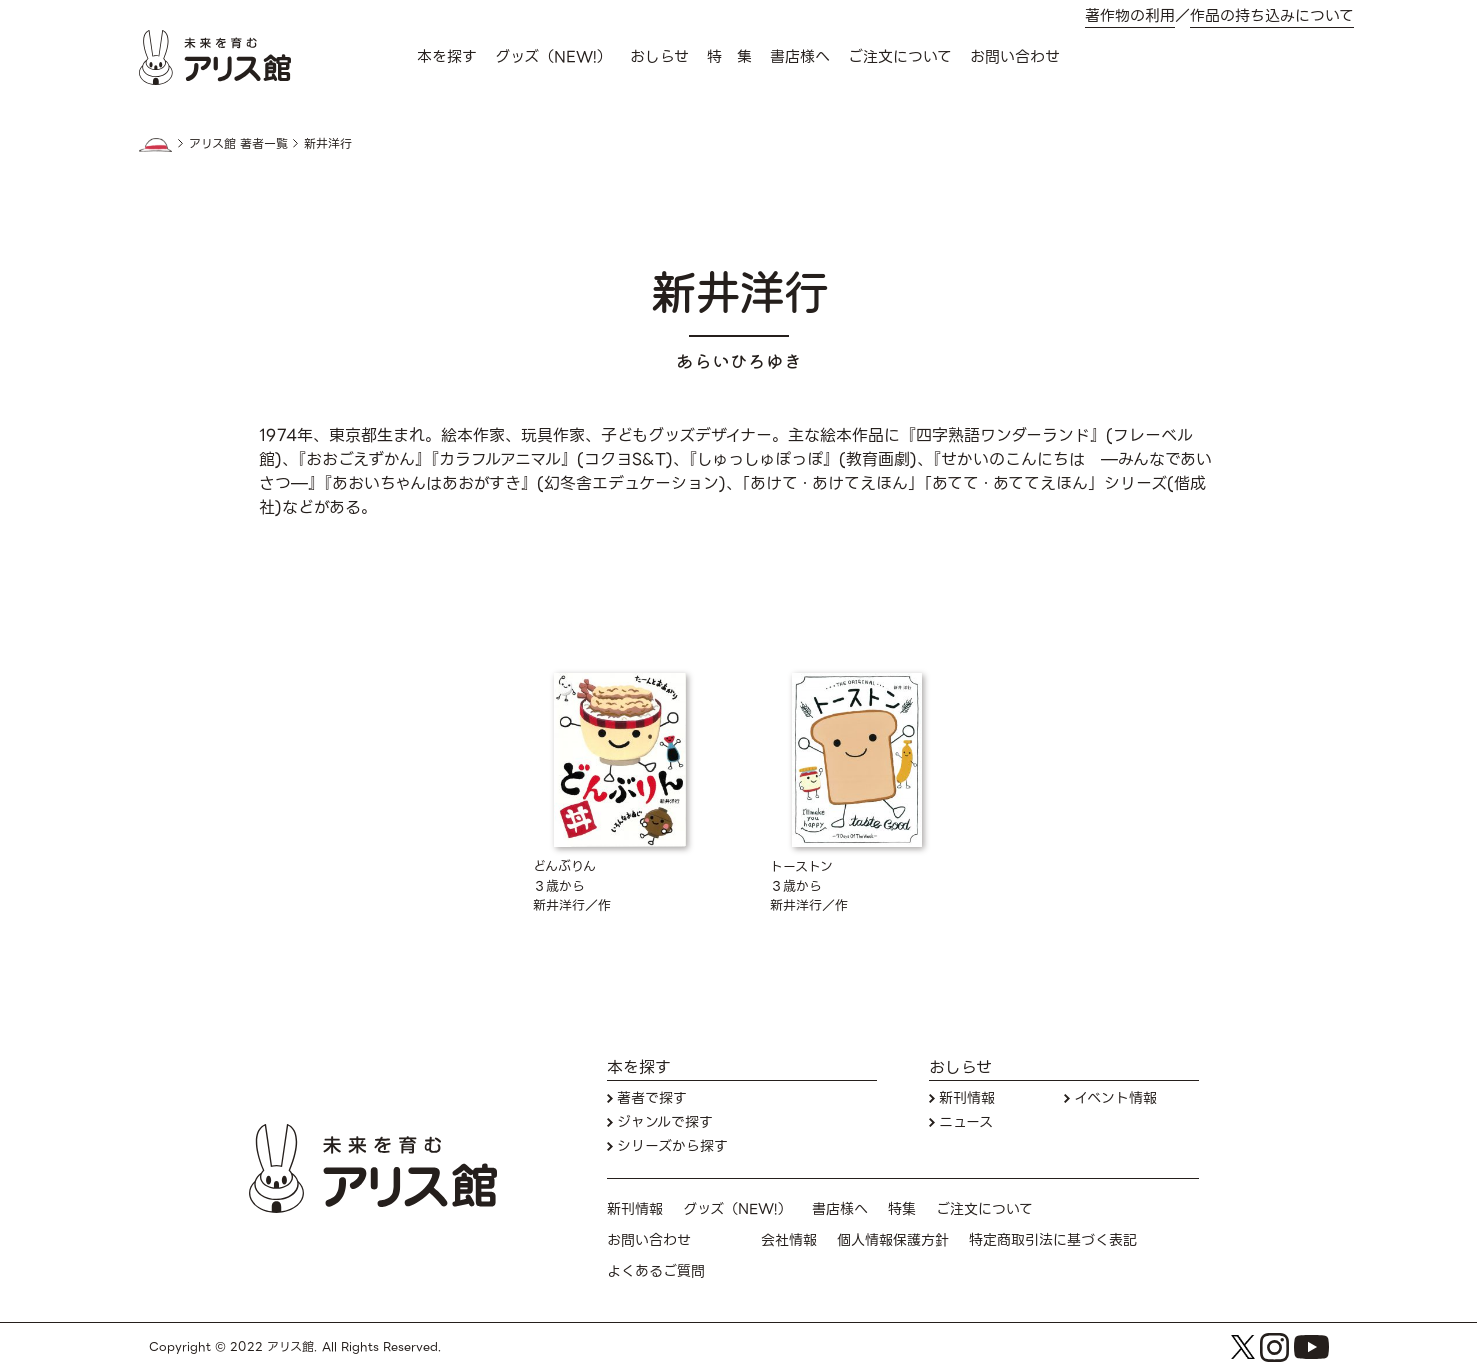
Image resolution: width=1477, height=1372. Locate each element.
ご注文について (900, 57)
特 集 (729, 57)
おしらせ (659, 57)
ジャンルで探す (665, 1122)
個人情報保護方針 (893, 1240)
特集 (902, 1209)
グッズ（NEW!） (553, 57)
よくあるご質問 (656, 1271)
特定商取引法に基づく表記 (1053, 1240)
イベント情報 (1115, 1098)
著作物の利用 (1130, 16)
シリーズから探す (672, 1146)
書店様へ (800, 57)
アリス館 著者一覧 (238, 144)
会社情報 (789, 1240)
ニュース (966, 1122)
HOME (156, 145)
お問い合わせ (1015, 57)
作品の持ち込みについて (1272, 16)
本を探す (447, 57)
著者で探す (652, 1098)
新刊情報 (967, 1098)
